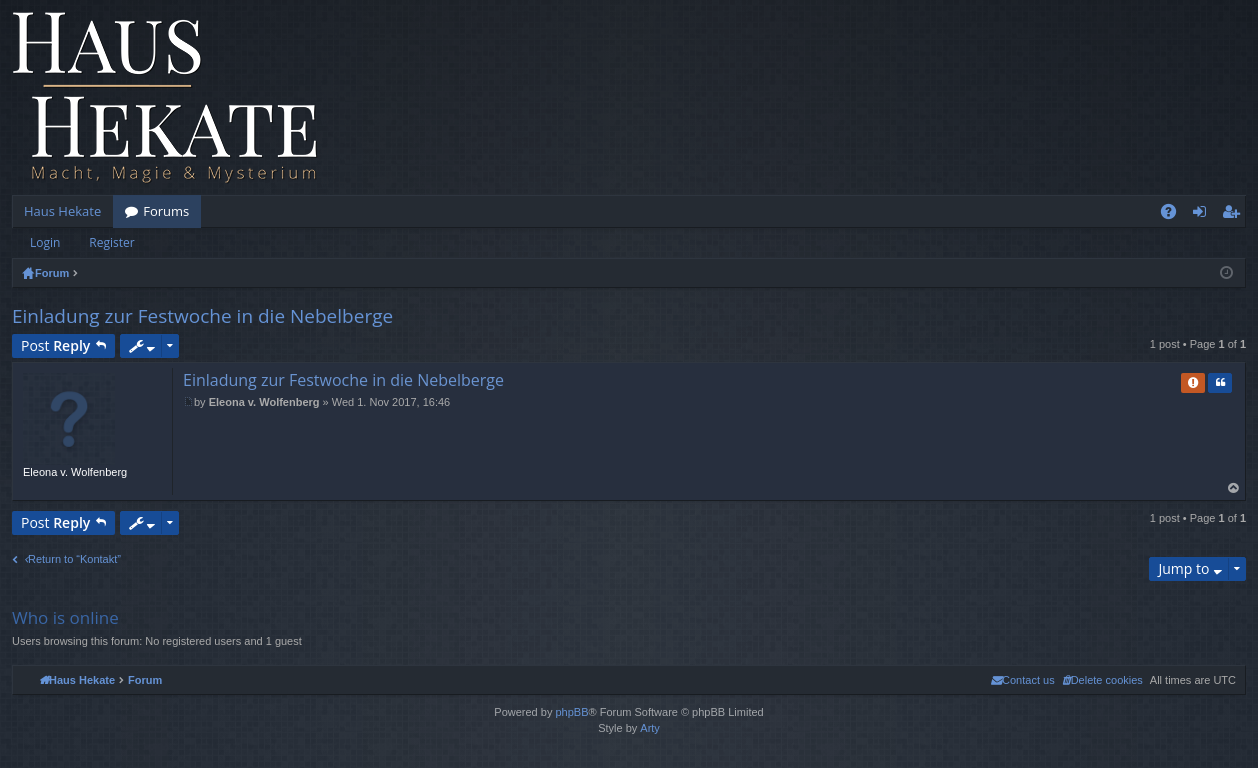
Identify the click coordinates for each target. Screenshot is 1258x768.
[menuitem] (1102, 680)
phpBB (571, 712)
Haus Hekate (62, 211)
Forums (166, 211)
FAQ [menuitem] (1175, 215)
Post (55, 345)
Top (1234, 488)
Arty (650, 728)
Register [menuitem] (1235, 215)
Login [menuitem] (1203, 215)
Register (111, 242)
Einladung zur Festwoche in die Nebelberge (202, 316)
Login (45, 242)
